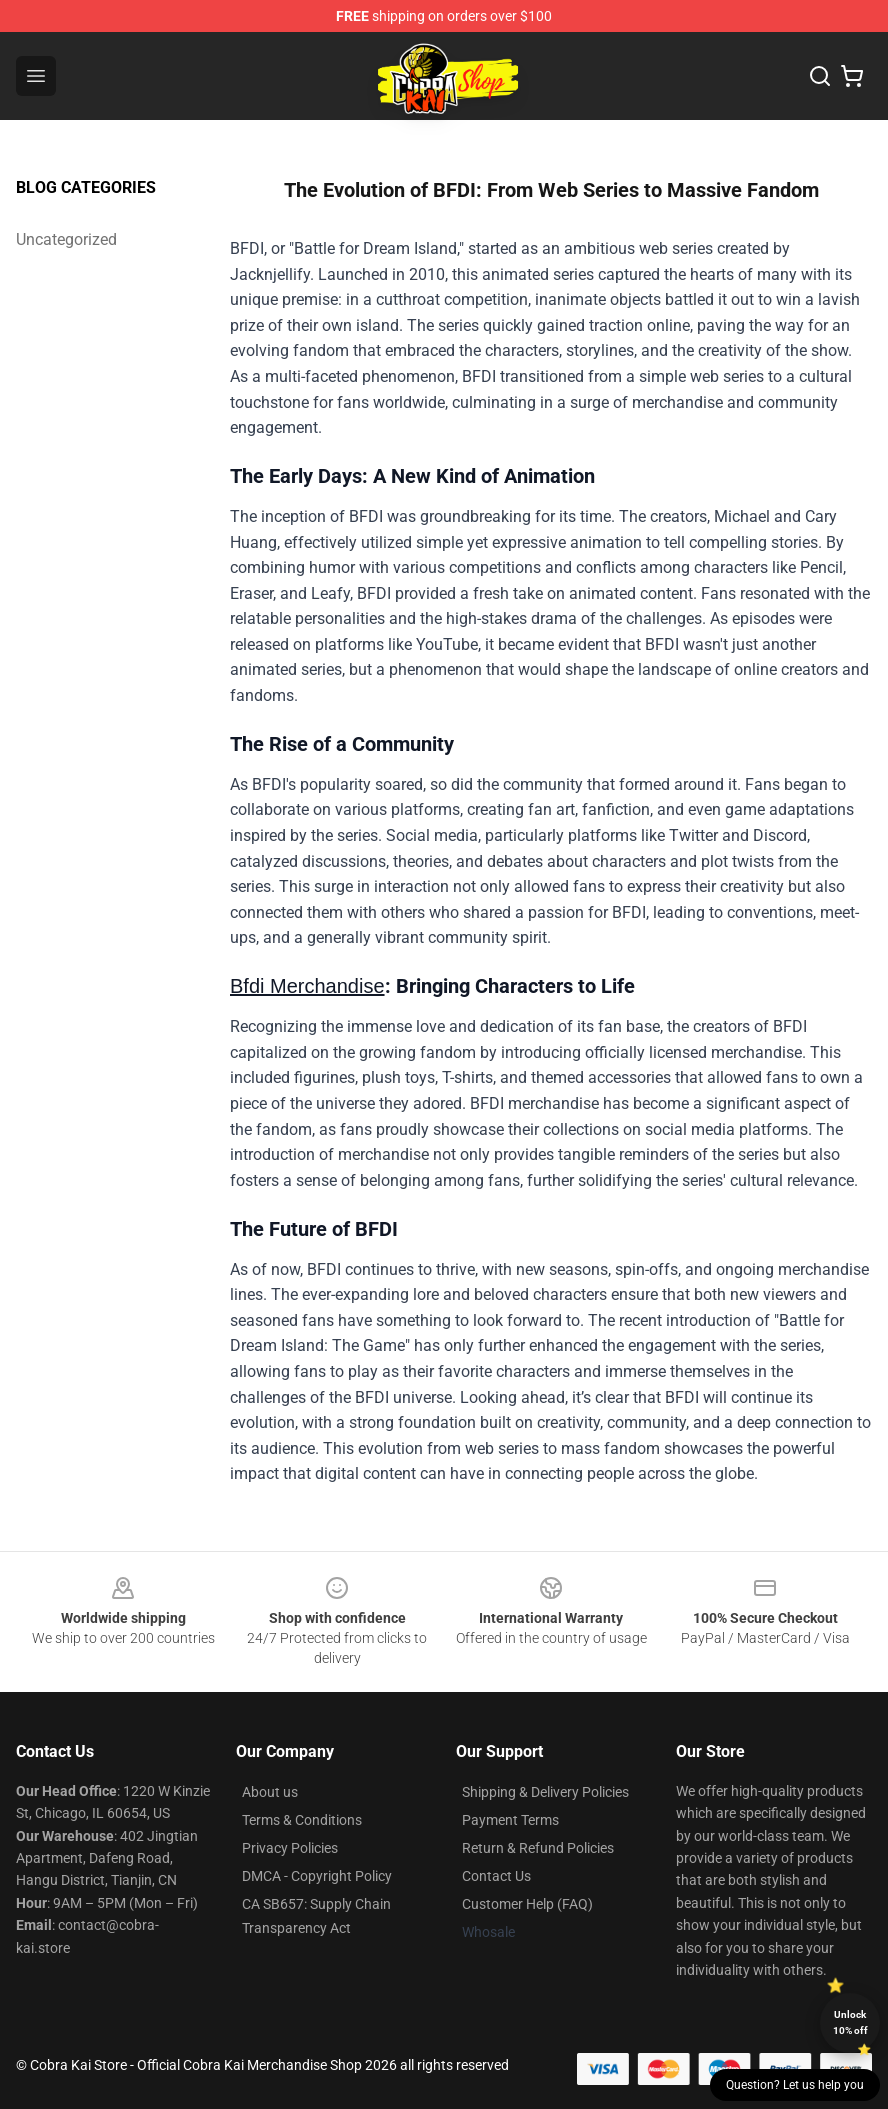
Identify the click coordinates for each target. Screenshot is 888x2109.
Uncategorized (66, 239)
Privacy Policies (290, 1848)
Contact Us (496, 1876)
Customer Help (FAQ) (527, 1904)
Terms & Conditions (302, 1820)
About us (270, 1792)
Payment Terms (510, 1820)
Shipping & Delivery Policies (545, 1792)
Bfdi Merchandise (307, 986)
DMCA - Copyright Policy (317, 1876)
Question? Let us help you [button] (795, 2085)
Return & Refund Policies (538, 1848)
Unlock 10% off (850, 2022)
